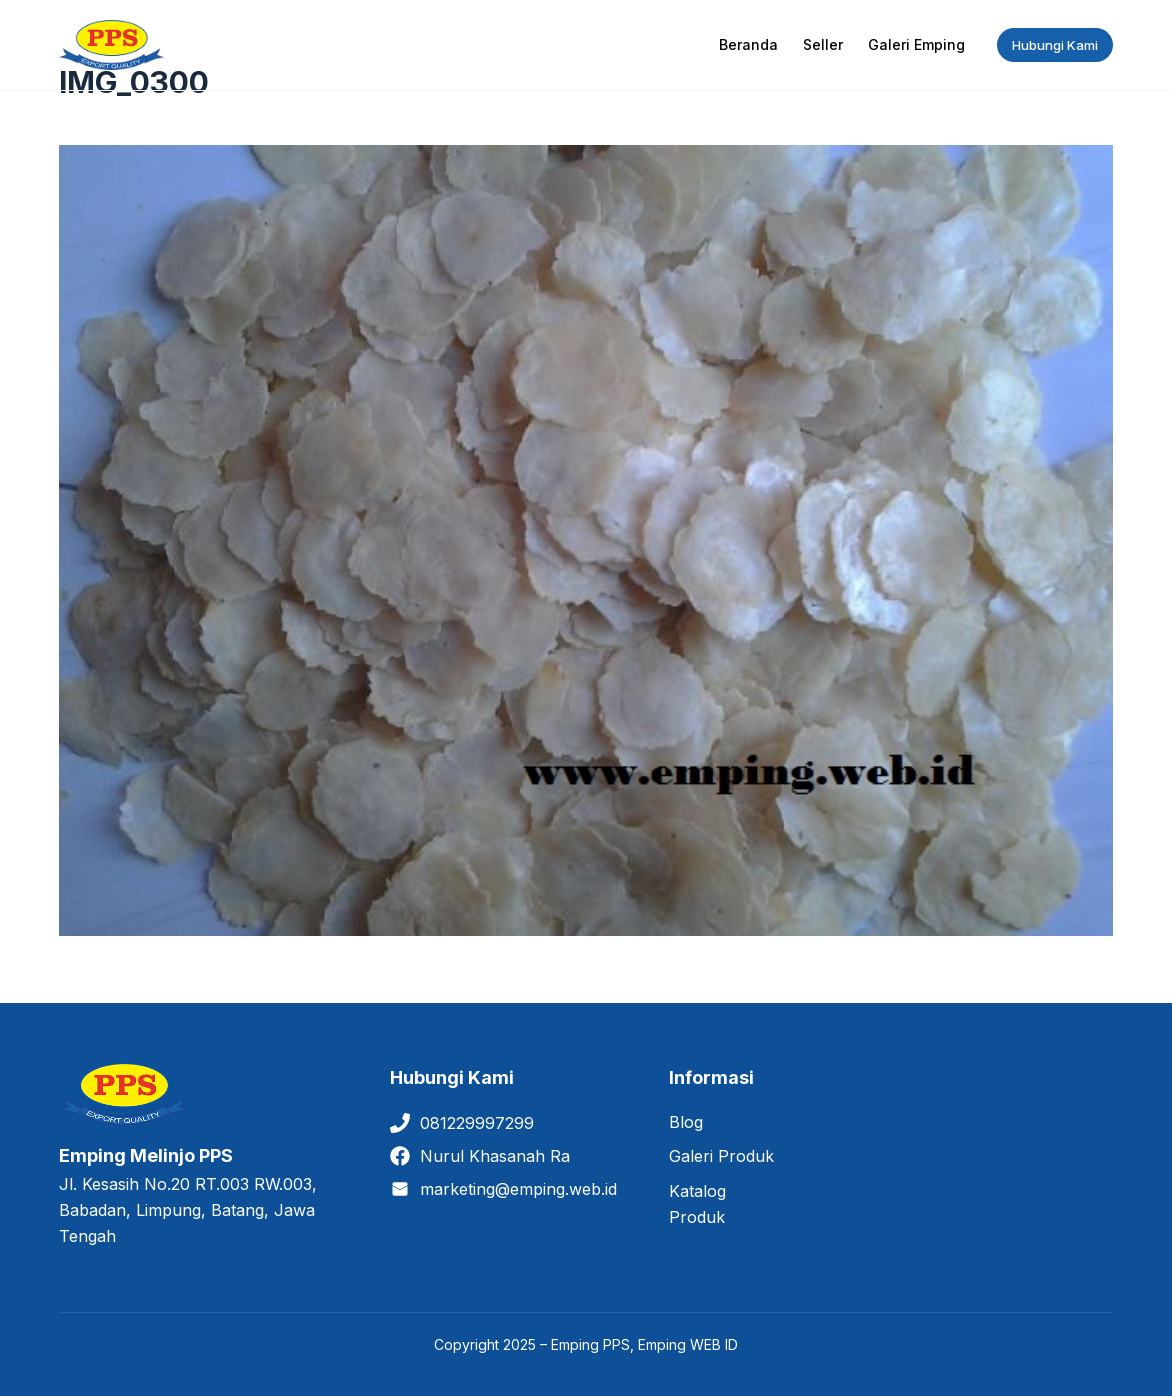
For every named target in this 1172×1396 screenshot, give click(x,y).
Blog (686, 1122)
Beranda (748, 44)
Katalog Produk (697, 1204)
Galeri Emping (916, 44)
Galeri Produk (721, 1156)
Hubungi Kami (1055, 45)
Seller (823, 44)
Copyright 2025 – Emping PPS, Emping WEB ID (586, 1344)
